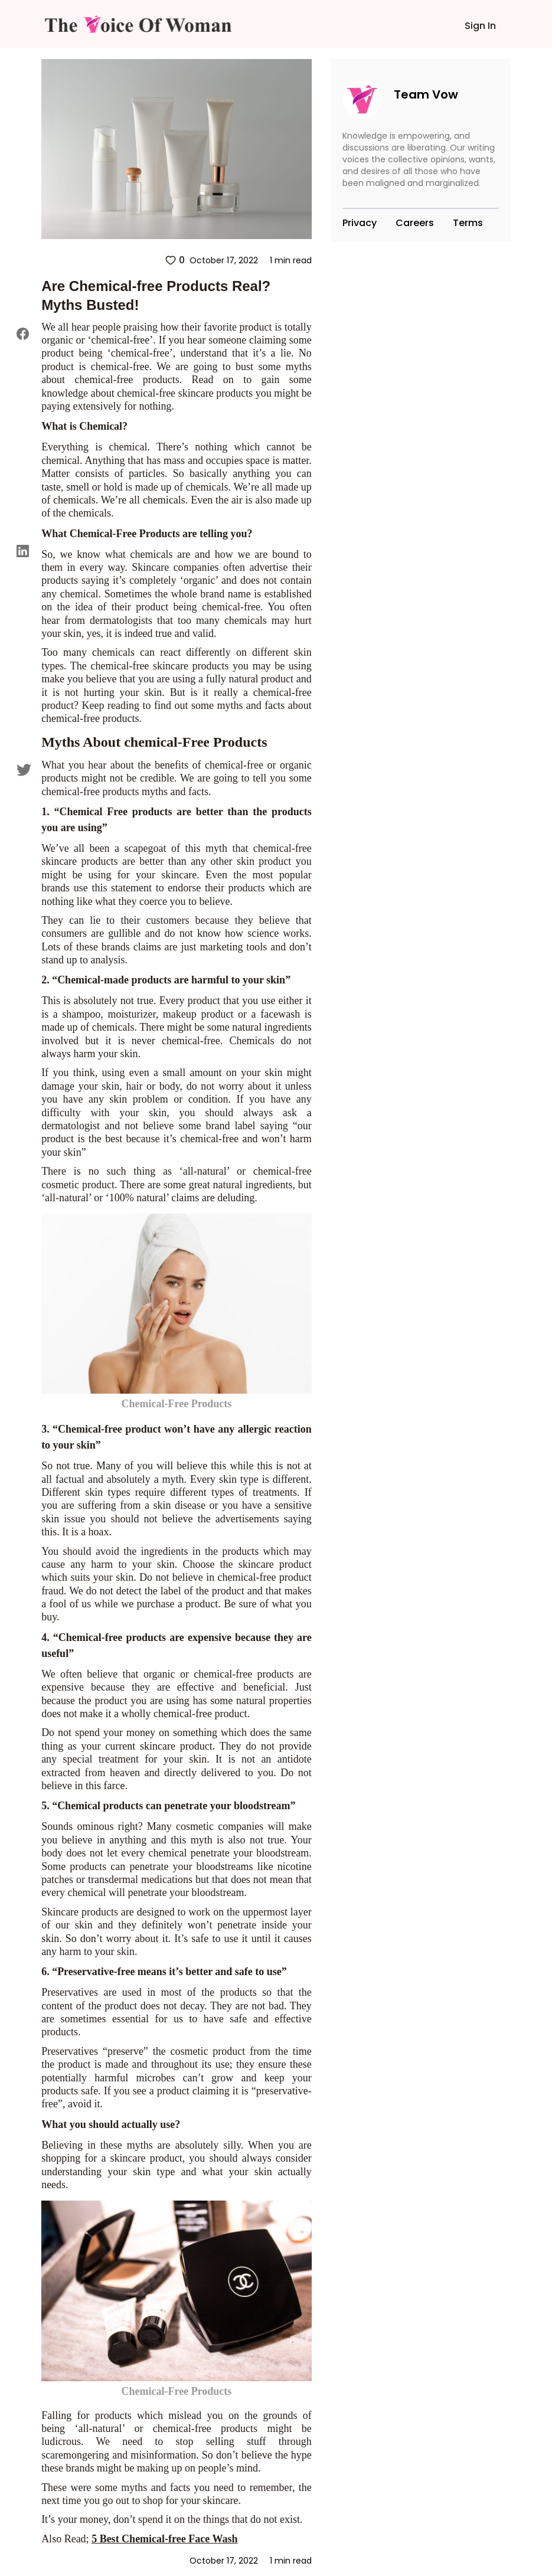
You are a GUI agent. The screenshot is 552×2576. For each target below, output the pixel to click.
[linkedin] (24, 551)
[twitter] (24, 769)
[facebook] (24, 334)
